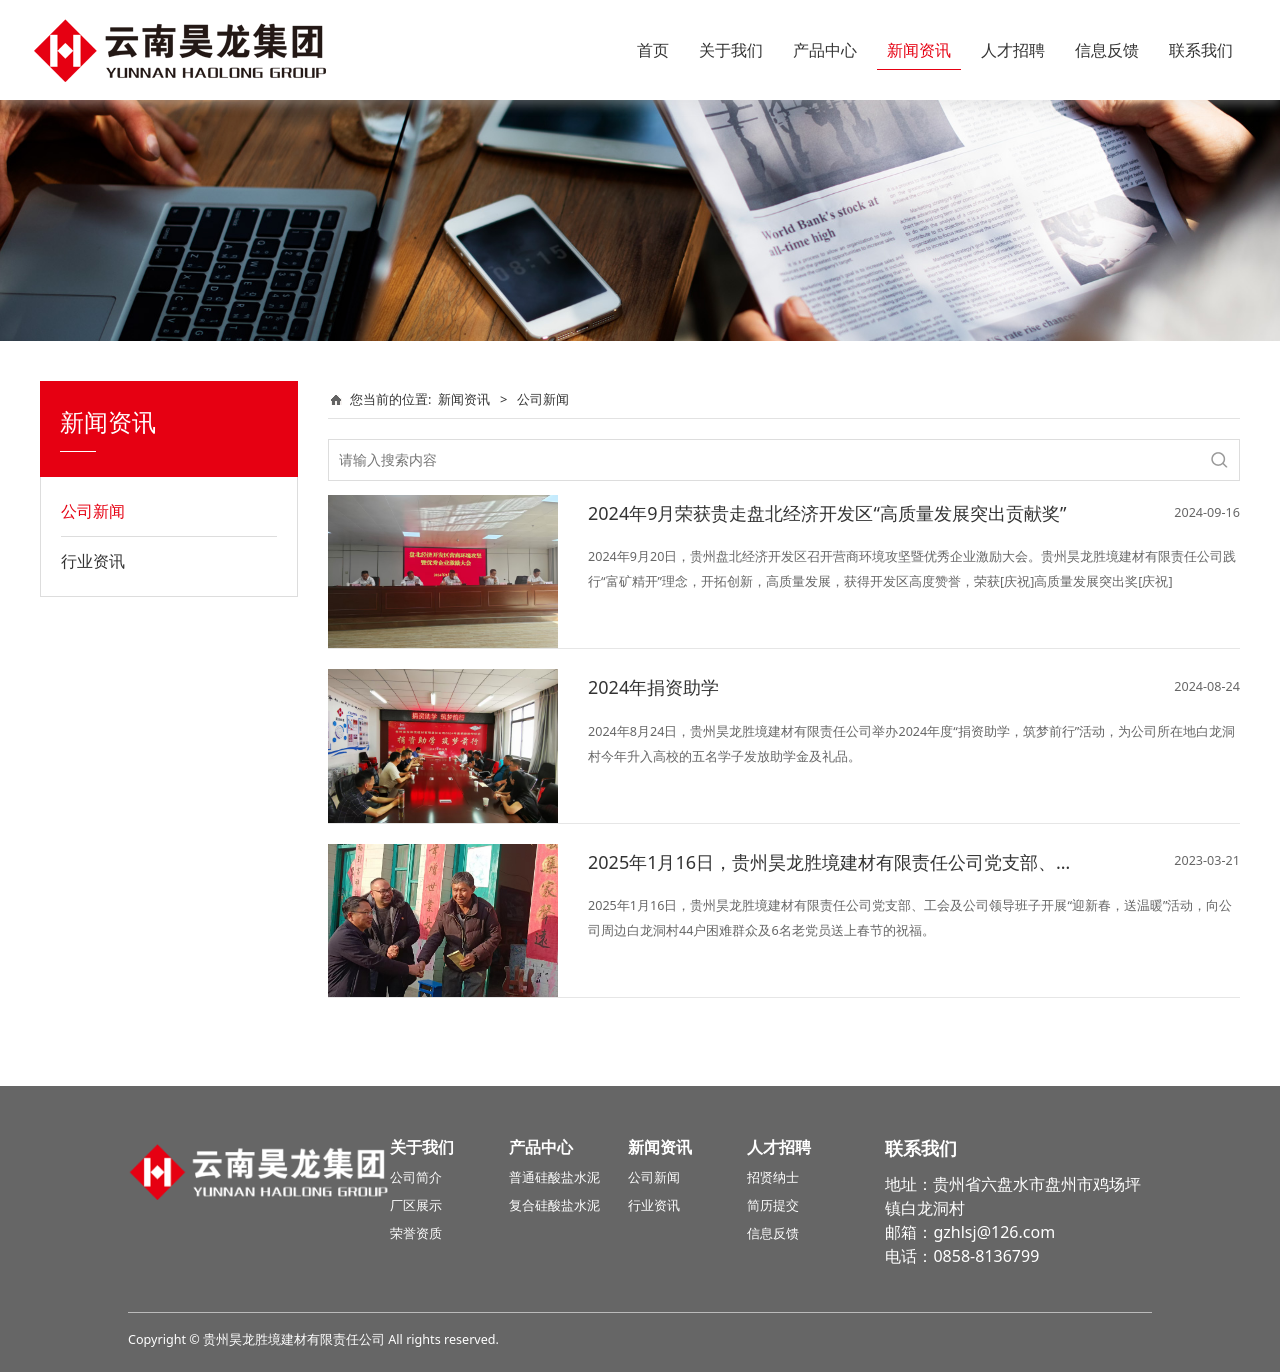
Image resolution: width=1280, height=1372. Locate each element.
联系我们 (1201, 50)
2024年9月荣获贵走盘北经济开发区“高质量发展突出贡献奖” (827, 513)
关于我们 (731, 50)
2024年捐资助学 (653, 687)
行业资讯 (93, 561)
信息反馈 (1107, 50)
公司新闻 (93, 511)
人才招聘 (1013, 50)
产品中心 (825, 50)
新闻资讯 (919, 50)
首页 (653, 50)
